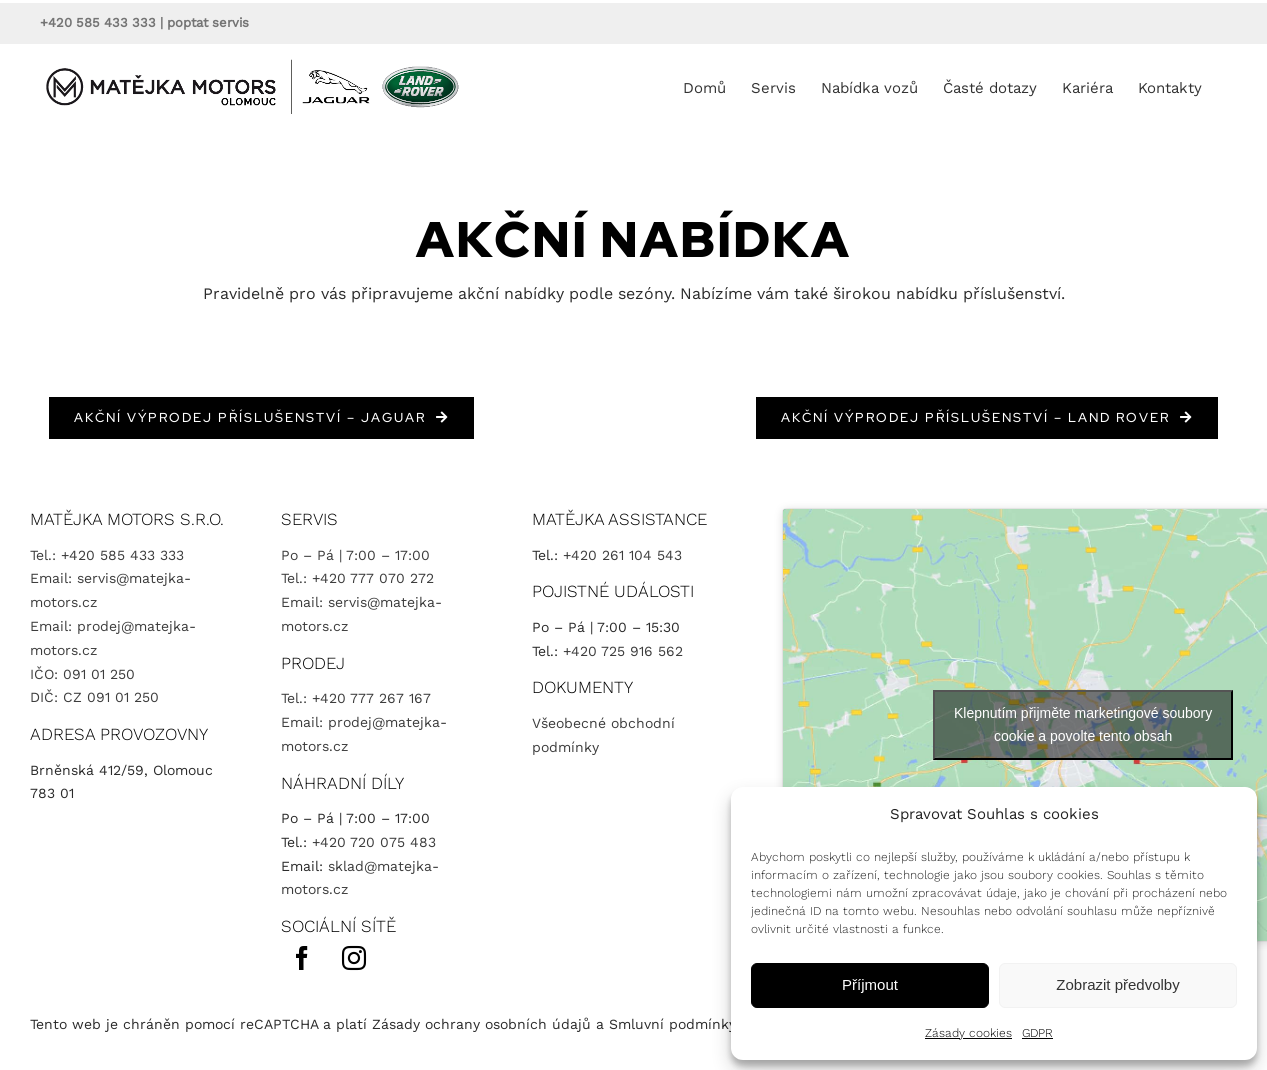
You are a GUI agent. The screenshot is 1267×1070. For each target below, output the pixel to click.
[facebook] (302, 958)
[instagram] (354, 958)
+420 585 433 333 (98, 22)
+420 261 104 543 (622, 555)
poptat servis (208, 22)
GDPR (1037, 1033)
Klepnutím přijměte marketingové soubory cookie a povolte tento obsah (1083, 724)
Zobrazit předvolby (1117, 984)
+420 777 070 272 (373, 578)
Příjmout (870, 984)
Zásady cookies (968, 1033)
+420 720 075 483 (374, 842)
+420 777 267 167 (371, 698)
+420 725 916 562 (623, 651)
